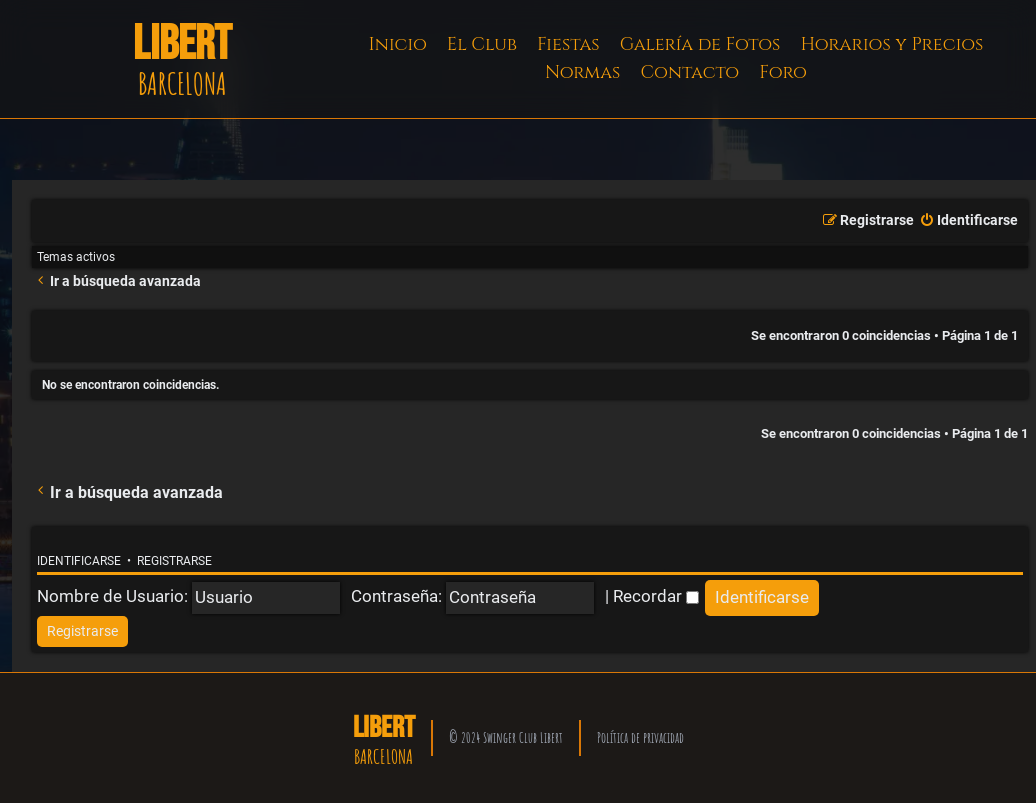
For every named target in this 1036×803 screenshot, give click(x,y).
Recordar (656, 596)
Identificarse (79, 561)
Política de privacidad (640, 737)
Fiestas (568, 44)
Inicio (398, 44)
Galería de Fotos (700, 44)
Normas (582, 72)
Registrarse (174, 561)
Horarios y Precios (891, 44)
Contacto (689, 72)
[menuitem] (968, 221)
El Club (482, 44)
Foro (783, 72)
